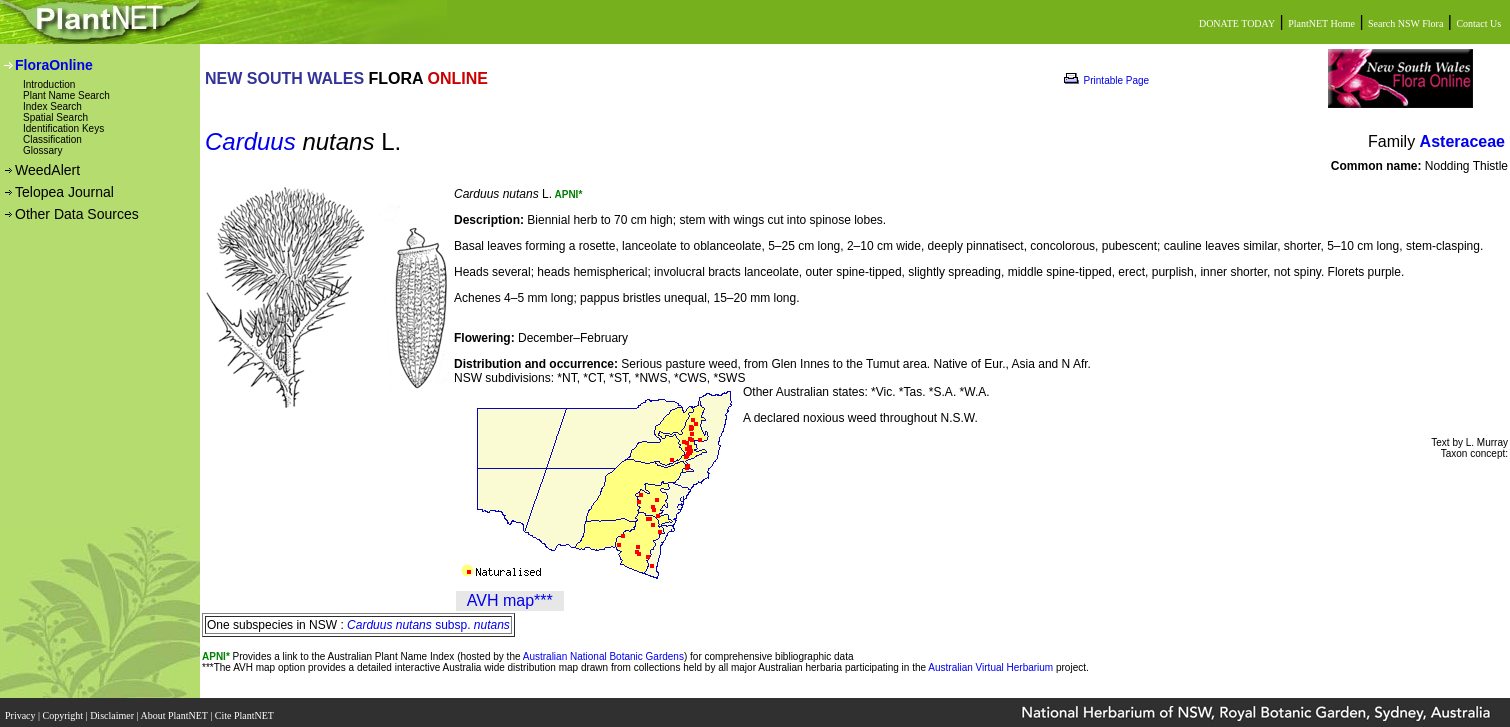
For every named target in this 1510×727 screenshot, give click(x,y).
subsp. (428, 625)
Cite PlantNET (245, 709)
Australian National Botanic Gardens (603, 656)
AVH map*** (510, 600)
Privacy (21, 709)
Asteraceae (1462, 141)
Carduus (250, 141)
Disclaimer (113, 709)
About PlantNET (175, 709)
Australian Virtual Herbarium (990, 667)
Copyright (64, 709)
